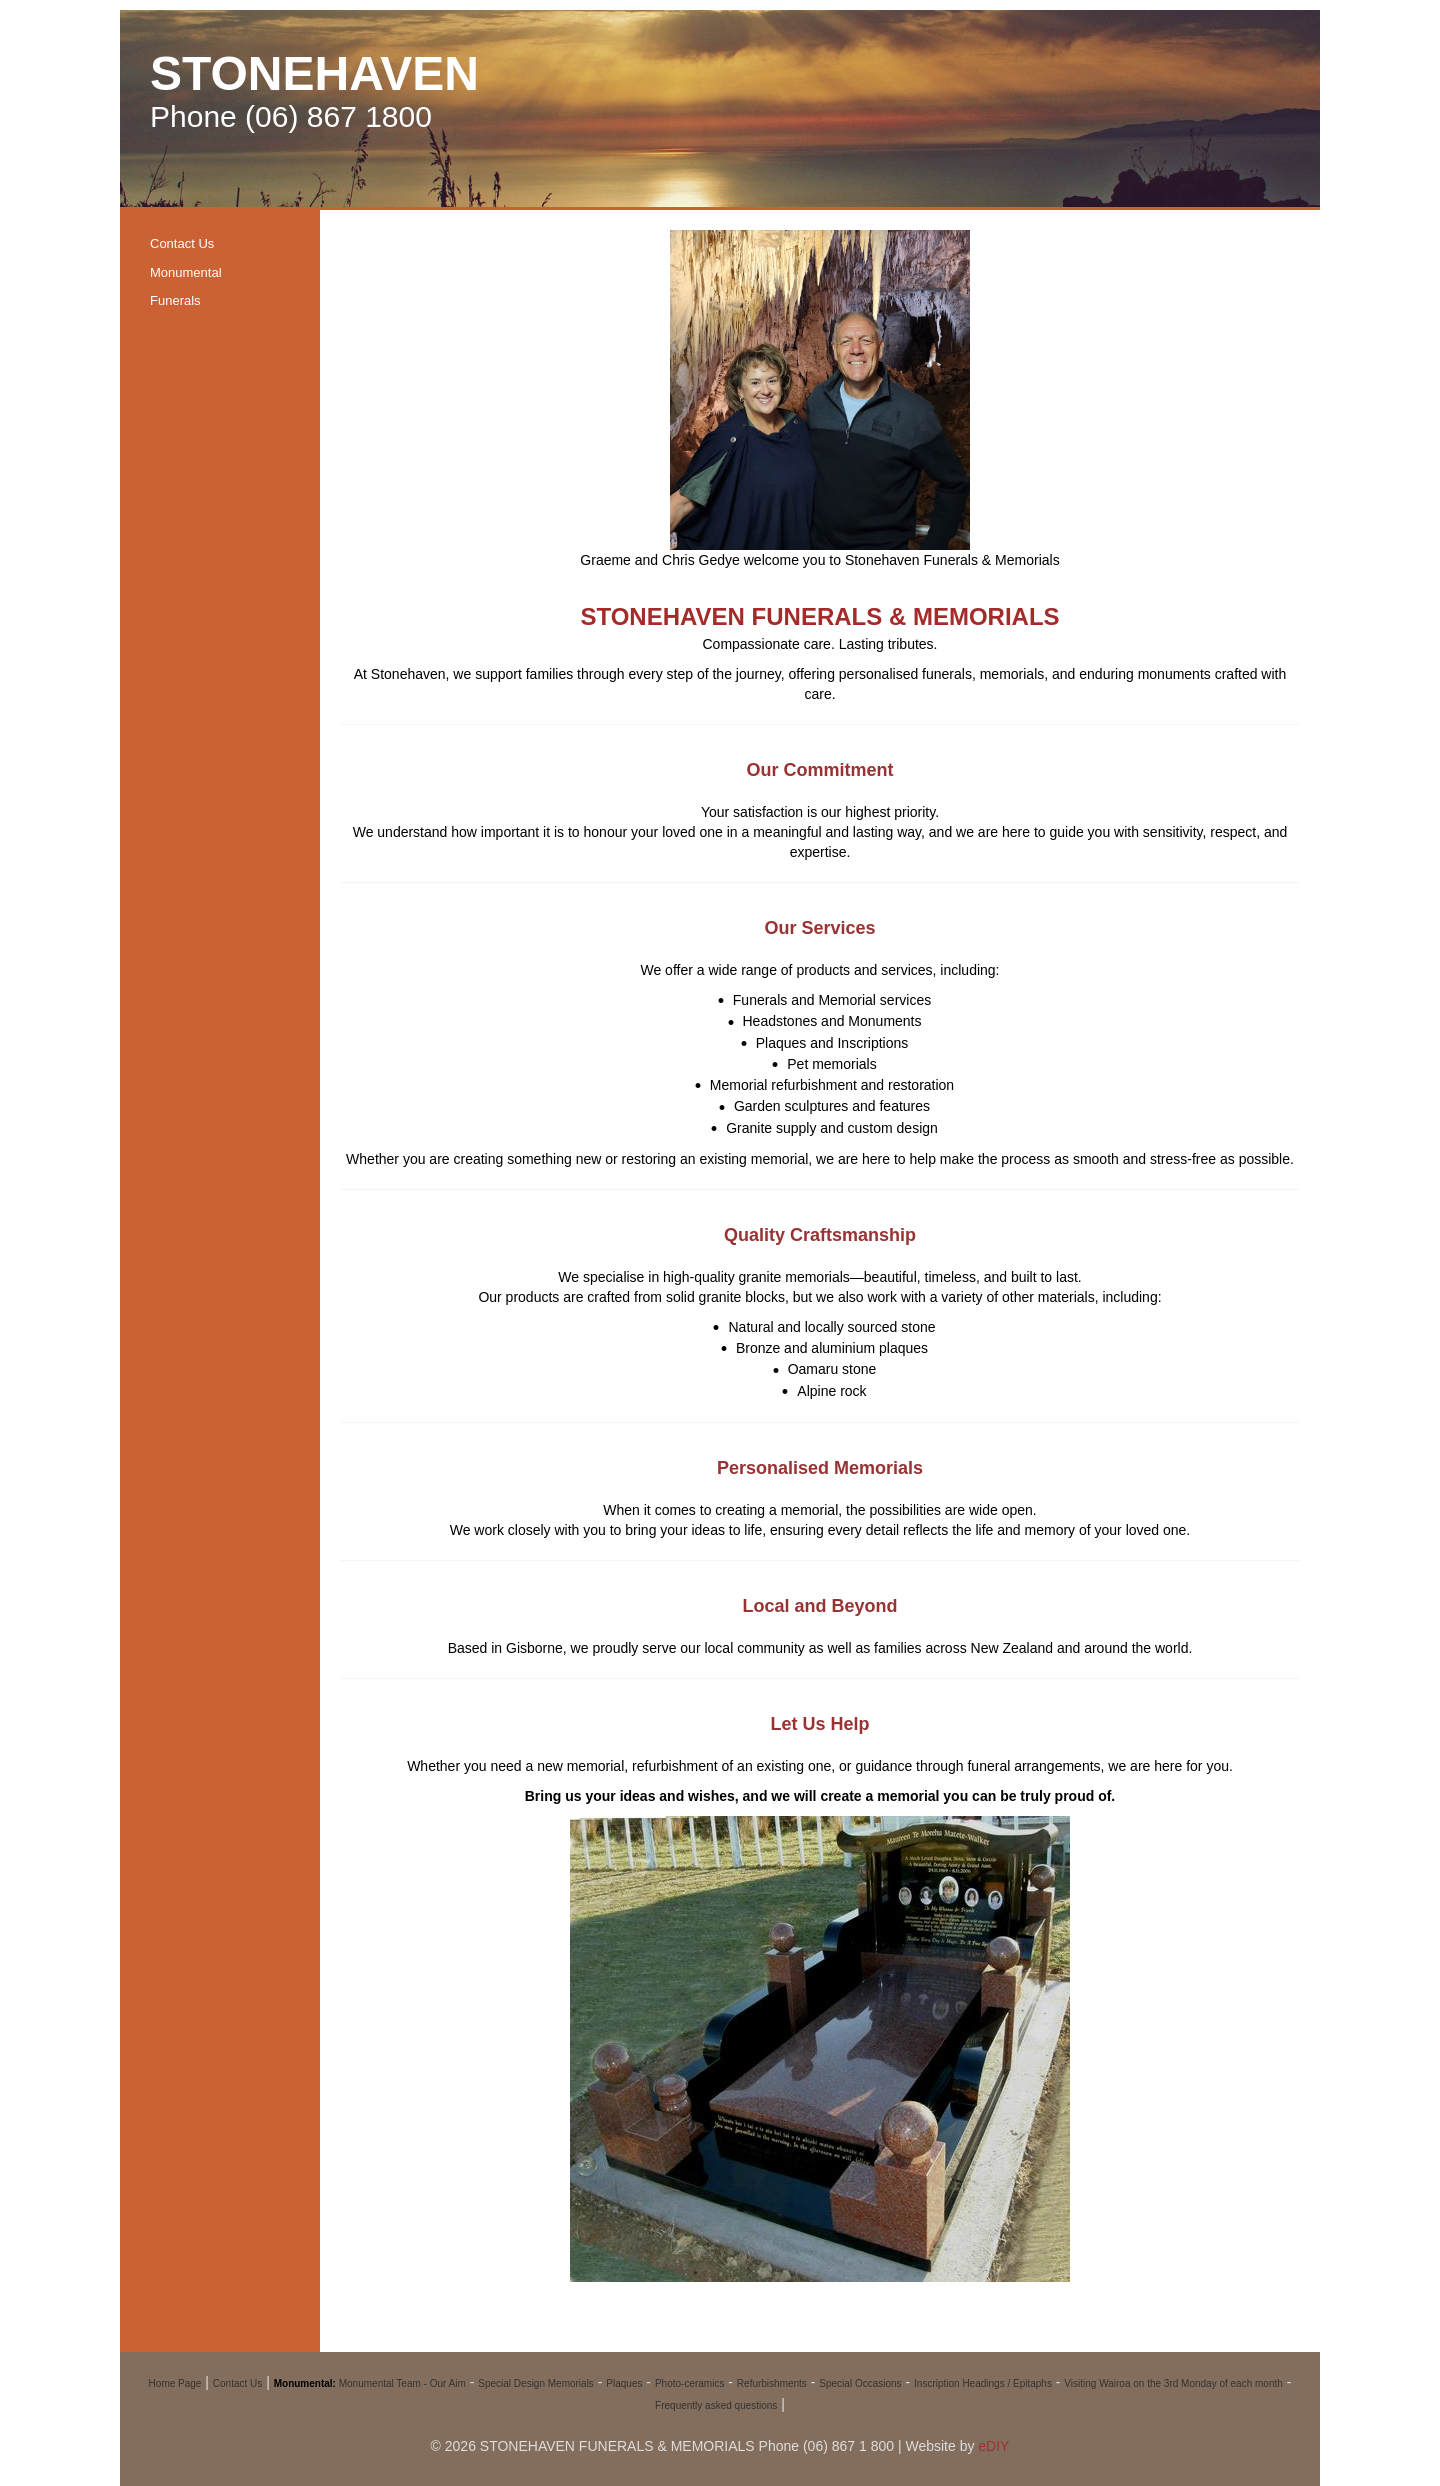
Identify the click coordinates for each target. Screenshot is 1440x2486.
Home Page (175, 2383)
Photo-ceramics (689, 2383)
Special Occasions (860, 2383)
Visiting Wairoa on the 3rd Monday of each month (1173, 2383)
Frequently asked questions (716, 2405)
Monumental (186, 272)
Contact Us (182, 243)
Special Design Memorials (536, 2383)
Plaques (624, 2383)
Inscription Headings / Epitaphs (983, 2383)
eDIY (993, 2446)
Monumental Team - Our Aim (402, 2383)
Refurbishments (772, 2383)
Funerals (175, 300)
